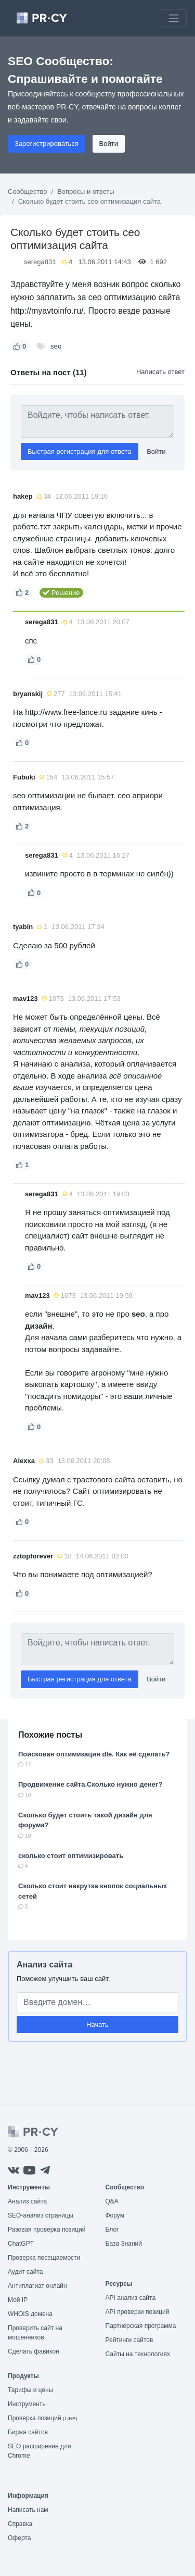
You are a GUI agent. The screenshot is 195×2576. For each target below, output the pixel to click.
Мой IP (18, 2299)
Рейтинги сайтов (129, 2340)
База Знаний (124, 2243)
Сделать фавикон (33, 2351)
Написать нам (28, 2509)
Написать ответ (160, 372)
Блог (112, 2229)
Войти (108, 143)
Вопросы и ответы (85, 191)
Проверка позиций (42, 2418)
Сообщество (27, 191)
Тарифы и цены (30, 2390)
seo (55, 346)
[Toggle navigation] (174, 18)
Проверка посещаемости (44, 2257)
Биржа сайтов (28, 2432)
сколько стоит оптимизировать (70, 1856)
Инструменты (27, 2404)
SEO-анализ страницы (40, 2215)
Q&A (112, 2201)
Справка (20, 2524)
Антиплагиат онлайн (37, 2285)
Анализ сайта (44, 1964)
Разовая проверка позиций (46, 2229)
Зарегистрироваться (47, 143)
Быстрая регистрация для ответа (80, 451)
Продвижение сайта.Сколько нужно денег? (90, 1784)
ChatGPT (21, 2243)
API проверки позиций (138, 2311)
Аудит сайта (25, 2271)
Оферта (19, 2538)
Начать (97, 2024)
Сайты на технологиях (138, 2354)
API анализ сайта (131, 2297)
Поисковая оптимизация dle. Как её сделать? (94, 1754)
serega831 (40, 262)
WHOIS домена (30, 2314)
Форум (115, 2215)
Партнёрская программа (141, 2326)
